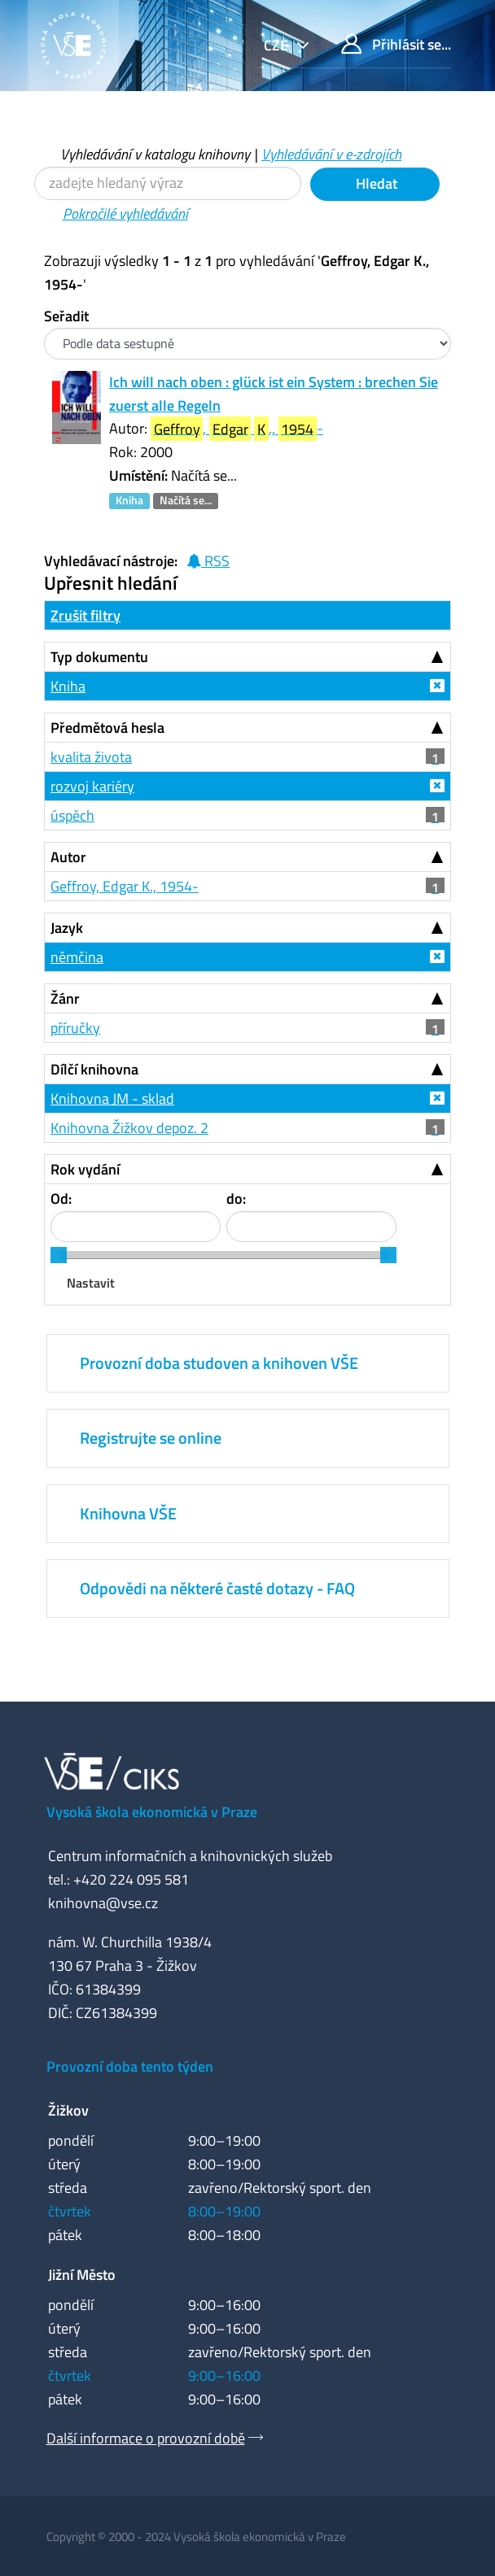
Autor (68, 857)
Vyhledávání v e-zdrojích (331, 154)
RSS (208, 561)
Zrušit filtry (85, 615)
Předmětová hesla (107, 728)
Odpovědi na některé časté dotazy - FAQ (217, 1588)
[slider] (58, 1255)
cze (277, 45)
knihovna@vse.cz (103, 1903)
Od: (61, 1198)
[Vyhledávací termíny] (167, 183)
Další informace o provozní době (145, 2438)
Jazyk (66, 928)
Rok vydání (85, 1169)
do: (236, 1198)
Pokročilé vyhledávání (125, 213)
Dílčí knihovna (94, 1069)
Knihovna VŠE (128, 1513)
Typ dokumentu (99, 657)
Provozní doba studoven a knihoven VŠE (219, 1362)
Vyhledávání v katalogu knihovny (155, 154)
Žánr (65, 998)
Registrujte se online (150, 1437)
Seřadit (66, 316)
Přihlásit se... (396, 44)
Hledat (375, 183)
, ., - (237, 429)
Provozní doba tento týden (129, 2066)
